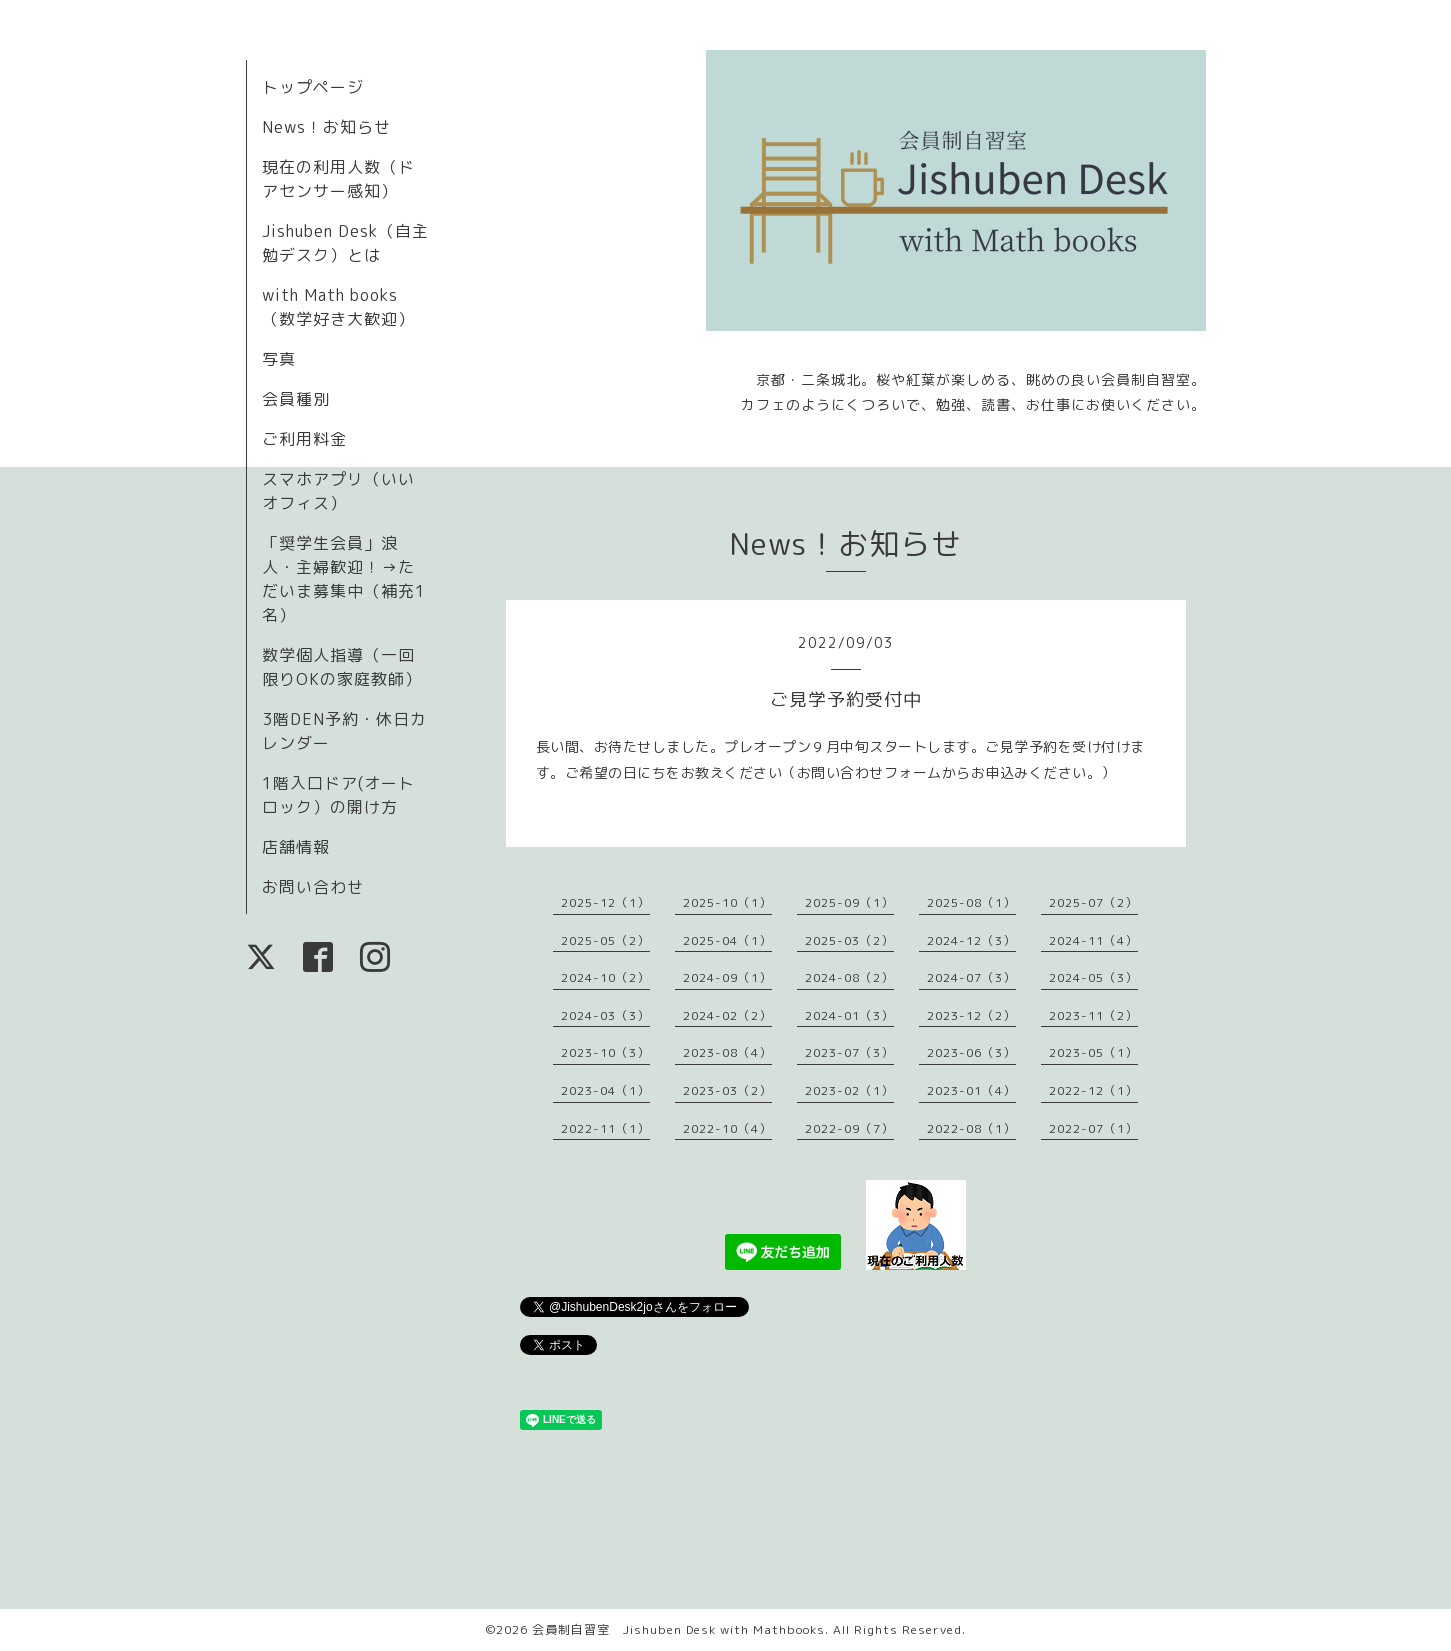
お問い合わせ (313, 887)
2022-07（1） (1093, 1128)
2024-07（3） (971, 977)
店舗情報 (296, 847)
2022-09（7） (849, 1128)
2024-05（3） (1093, 977)
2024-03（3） (605, 1015)
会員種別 (296, 399)
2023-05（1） (1093, 1052)
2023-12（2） (971, 1015)
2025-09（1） (849, 902)
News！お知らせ (326, 127)
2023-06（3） (971, 1052)
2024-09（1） (727, 977)
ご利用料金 (304, 439)
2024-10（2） (605, 977)
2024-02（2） (727, 1015)
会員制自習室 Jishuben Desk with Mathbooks (678, 1629)
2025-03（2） (849, 940)
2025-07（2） (1093, 902)
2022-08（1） (971, 1128)
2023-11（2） (1093, 1015)
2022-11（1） (605, 1128)
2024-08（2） (849, 977)
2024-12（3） (971, 940)
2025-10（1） (727, 902)
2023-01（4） (971, 1090)
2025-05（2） (605, 940)
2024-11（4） (1093, 940)
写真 (279, 359)
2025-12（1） (605, 902)
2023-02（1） (849, 1090)
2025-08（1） (971, 902)
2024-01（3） (849, 1015)
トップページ (313, 87)
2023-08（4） (727, 1052)
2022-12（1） (1093, 1090)
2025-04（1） (727, 940)
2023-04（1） (605, 1090)
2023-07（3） (849, 1052)
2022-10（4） (727, 1128)
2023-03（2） (727, 1090)
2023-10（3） (605, 1052)
